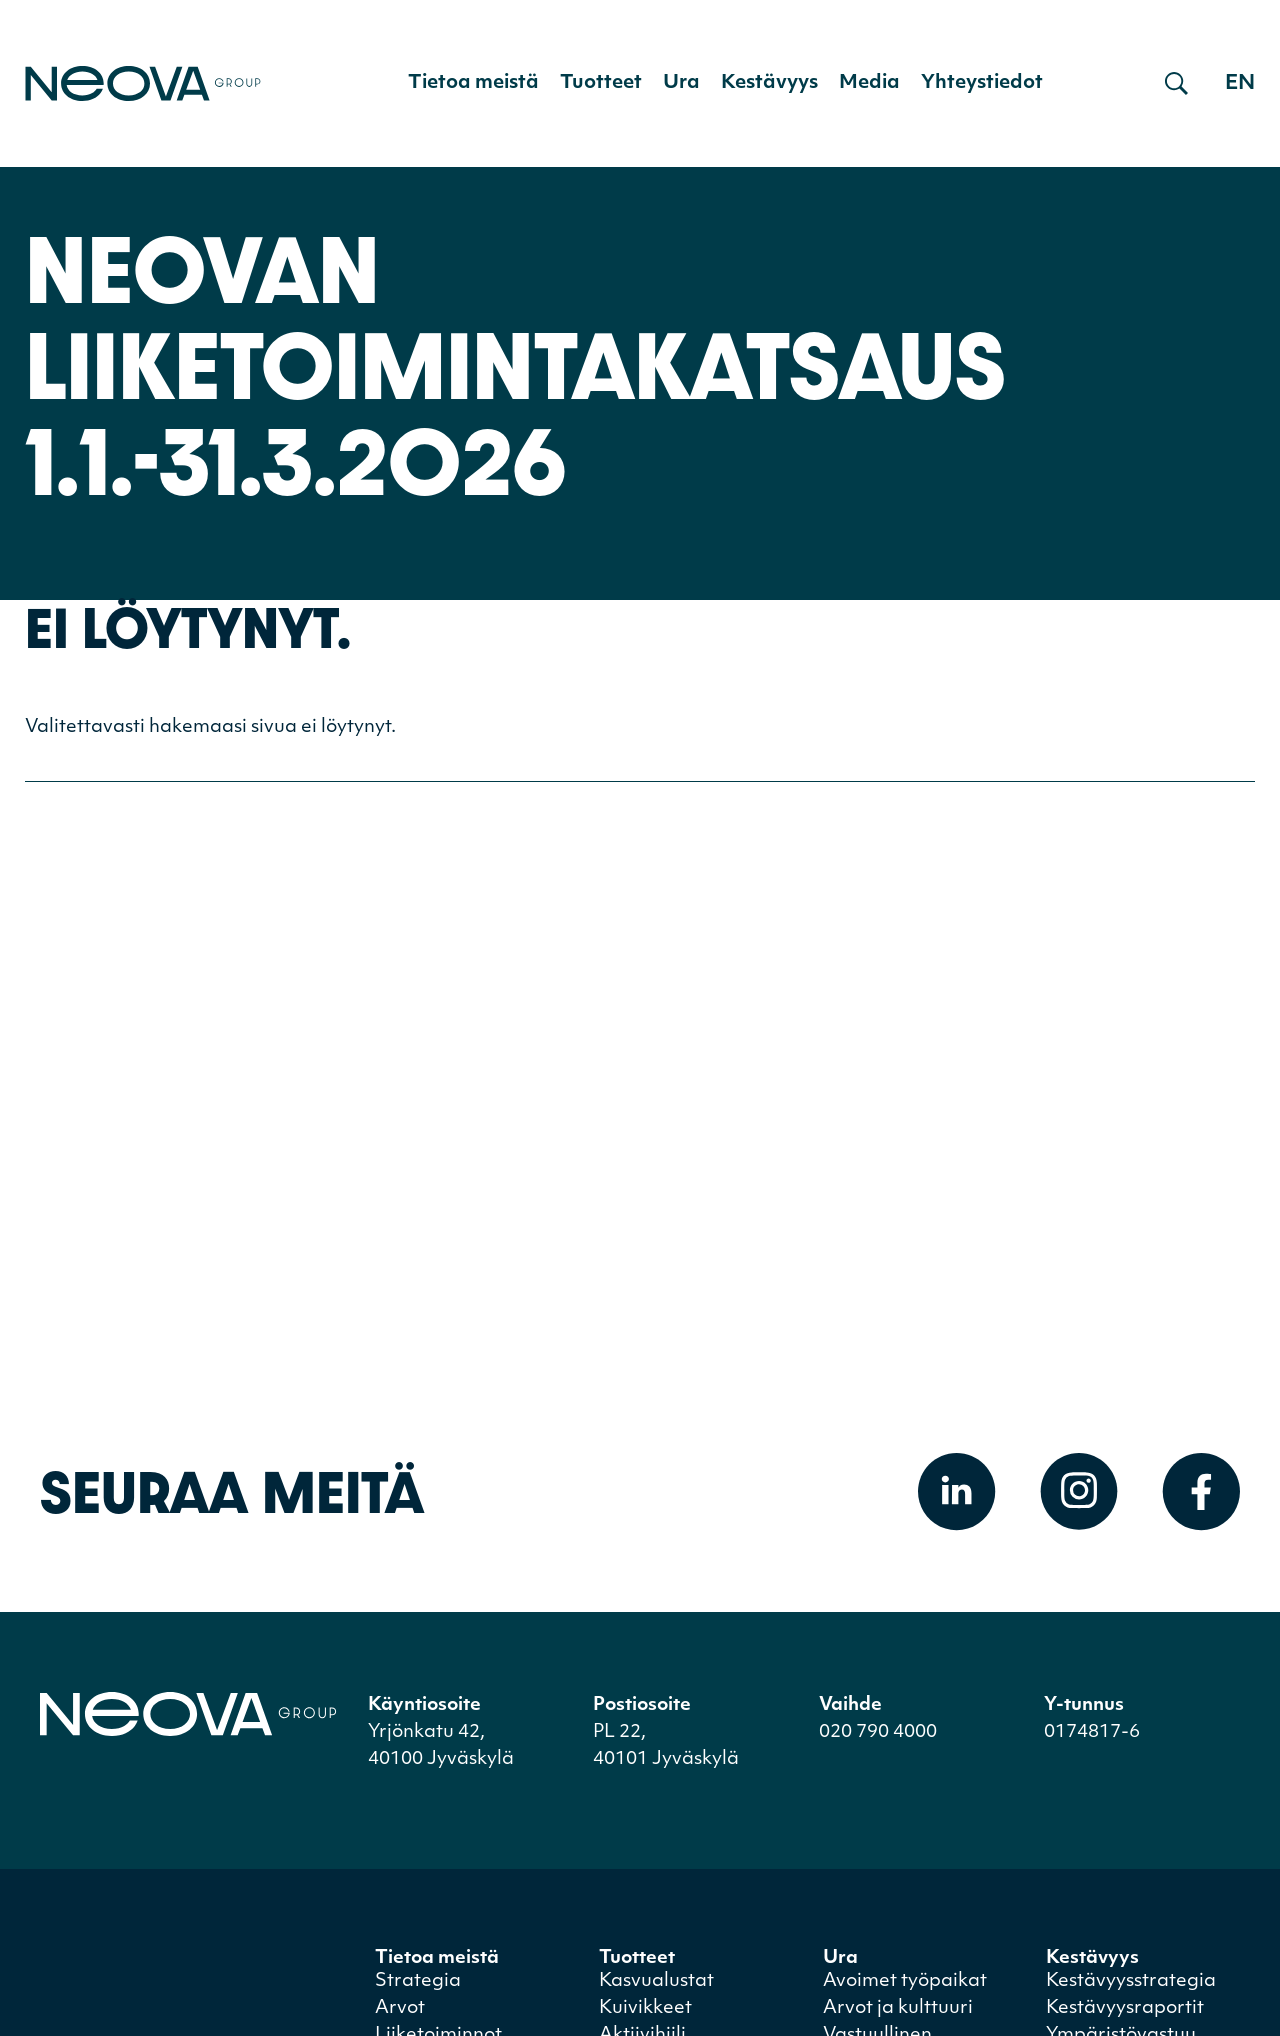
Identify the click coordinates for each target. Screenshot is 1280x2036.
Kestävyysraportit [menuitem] (1125, 2008)
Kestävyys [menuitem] (769, 83)
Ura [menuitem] (681, 83)
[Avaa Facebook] (1201, 1492)
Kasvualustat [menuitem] (656, 1981)
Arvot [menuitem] (400, 2008)
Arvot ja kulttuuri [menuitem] (898, 2008)
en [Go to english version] (1240, 84)
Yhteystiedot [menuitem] (982, 83)
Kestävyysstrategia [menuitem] (1131, 1981)
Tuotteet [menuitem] (601, 83)
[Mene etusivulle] (143, 83)
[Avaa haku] (1176, 84)
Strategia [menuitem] (418, 1981)
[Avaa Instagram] (1079, 1492)
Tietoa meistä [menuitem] (473, 83)
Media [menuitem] (869, 83)
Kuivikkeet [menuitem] (645, 2008)
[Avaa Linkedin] (957, 1492)
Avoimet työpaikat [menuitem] (905, 1981)
